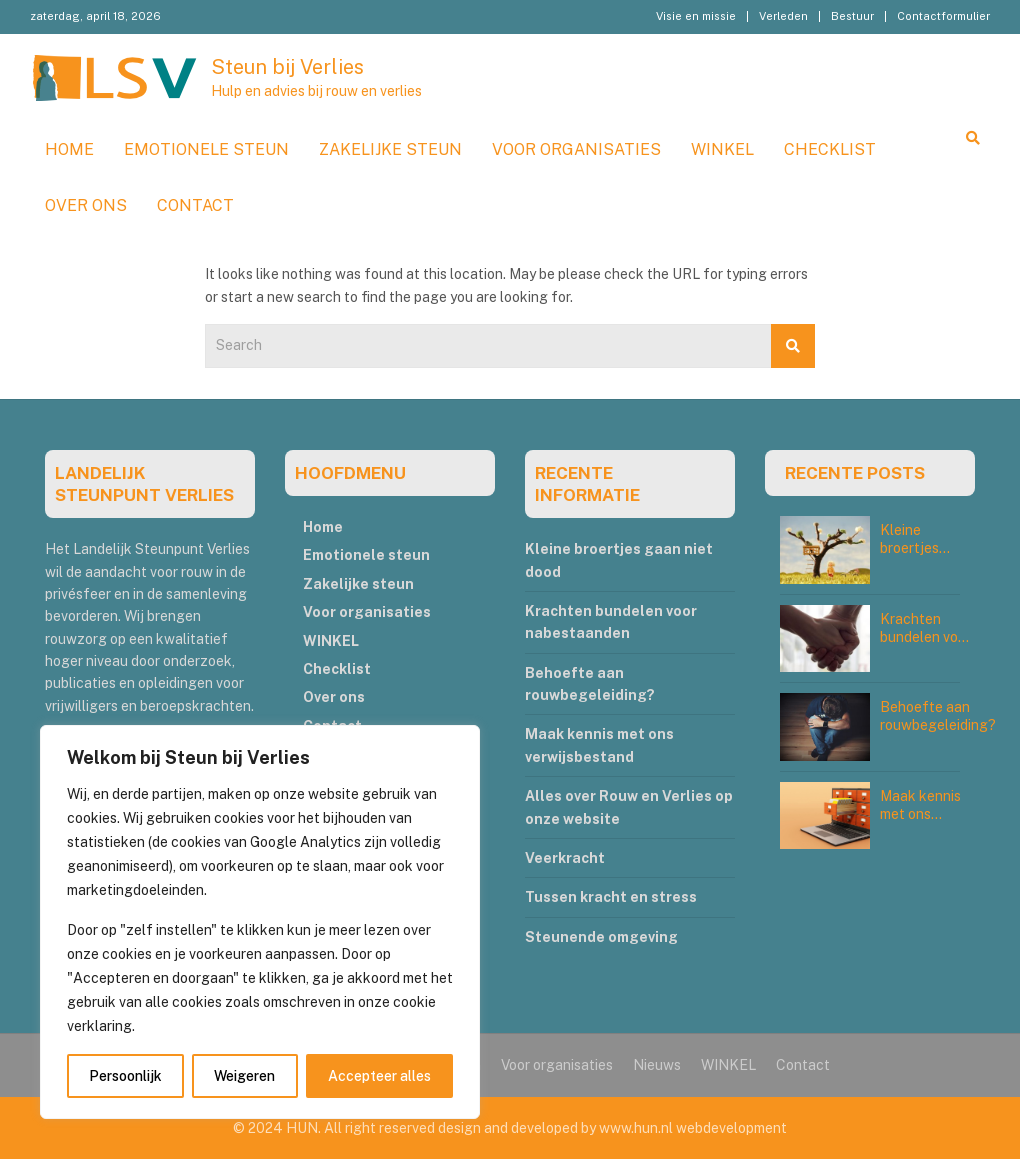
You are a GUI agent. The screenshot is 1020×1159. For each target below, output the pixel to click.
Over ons (86, 205)
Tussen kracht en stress (611, 897)
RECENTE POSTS (855, 473)
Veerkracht (565, 858)
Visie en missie (696, 16)
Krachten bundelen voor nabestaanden (926, 637)
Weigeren (244, 1076)
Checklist (830, 149)
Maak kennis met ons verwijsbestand (929, 814)
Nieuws (657, 1065)
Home (69, 149)
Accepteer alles (379, 1076)
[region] (260, 922)
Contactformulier (943, 16)
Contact (195, 205)
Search (793, 346)
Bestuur (852, 16)
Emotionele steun (206, 149)
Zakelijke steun (390, 149)
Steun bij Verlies (287, 67)
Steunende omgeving (601, 937)
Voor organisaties (576, 149)
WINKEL (722, 149)
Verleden (783, 16)
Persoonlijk (125, 1076)
